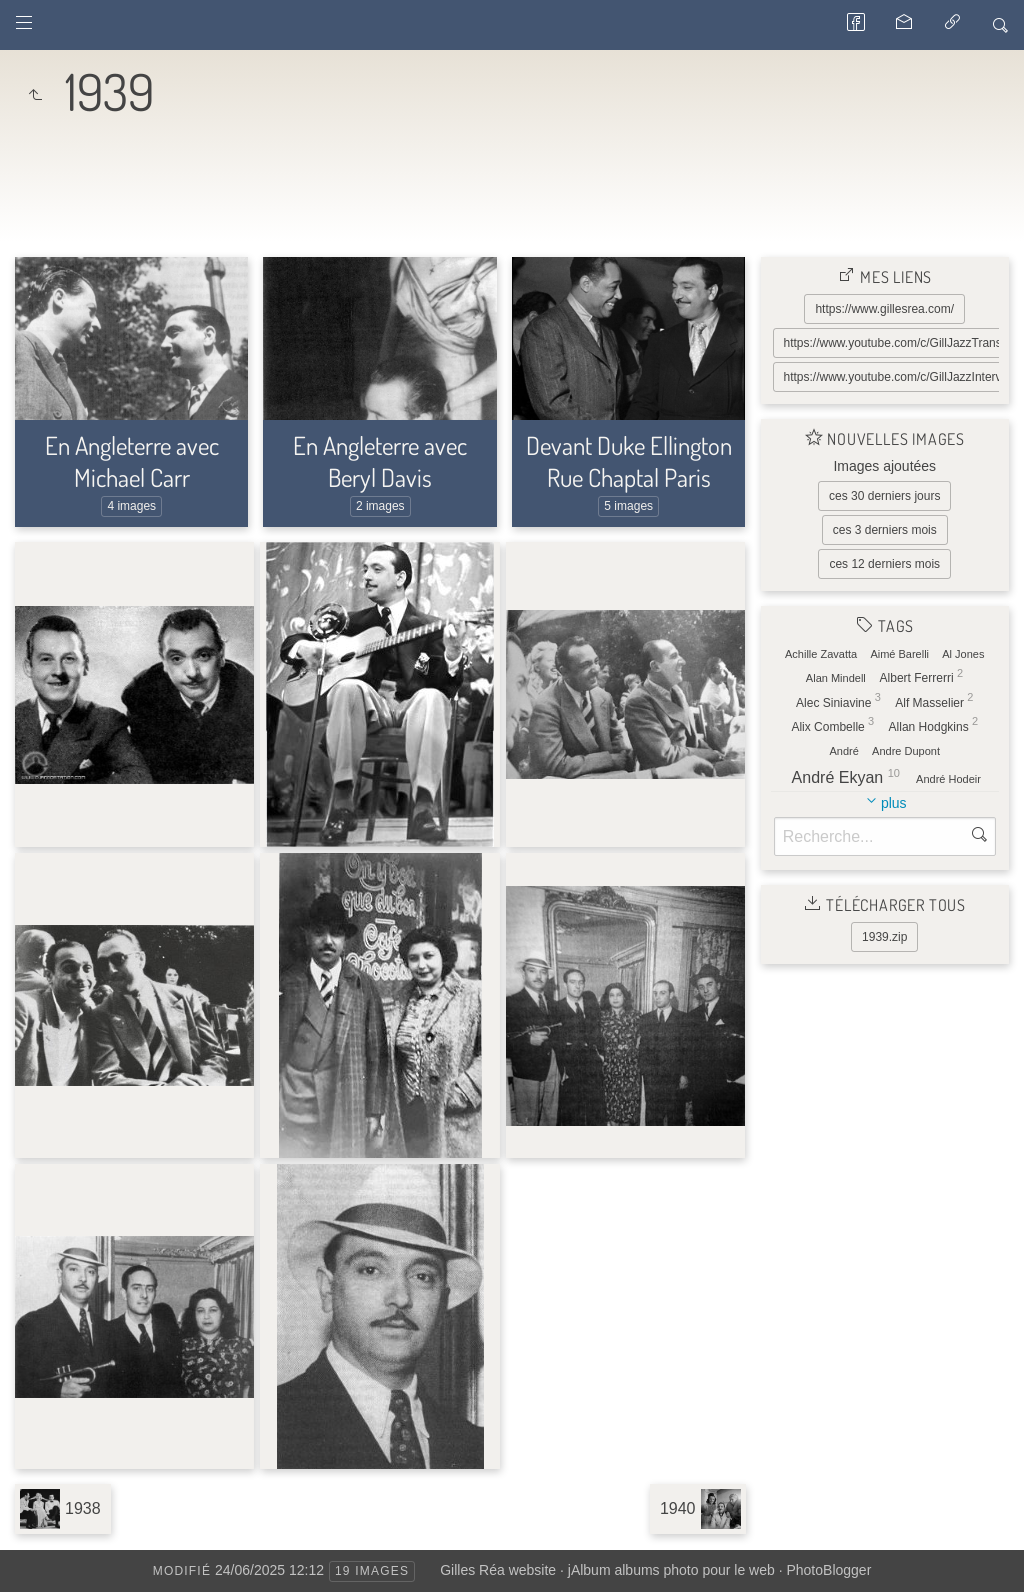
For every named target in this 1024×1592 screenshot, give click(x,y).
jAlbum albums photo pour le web (671, 1570)
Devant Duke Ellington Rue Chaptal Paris (629, 460)
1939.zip (884, 937)
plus (894, 803)
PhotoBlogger (828, 1570)
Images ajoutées (884, 466)
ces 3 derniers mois (885, 530)
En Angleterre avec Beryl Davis (380, 460)
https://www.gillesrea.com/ (884, 309)
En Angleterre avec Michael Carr (132, 460)
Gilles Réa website (498, 1570)
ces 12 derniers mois (884, 564)
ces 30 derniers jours (884, 496)
